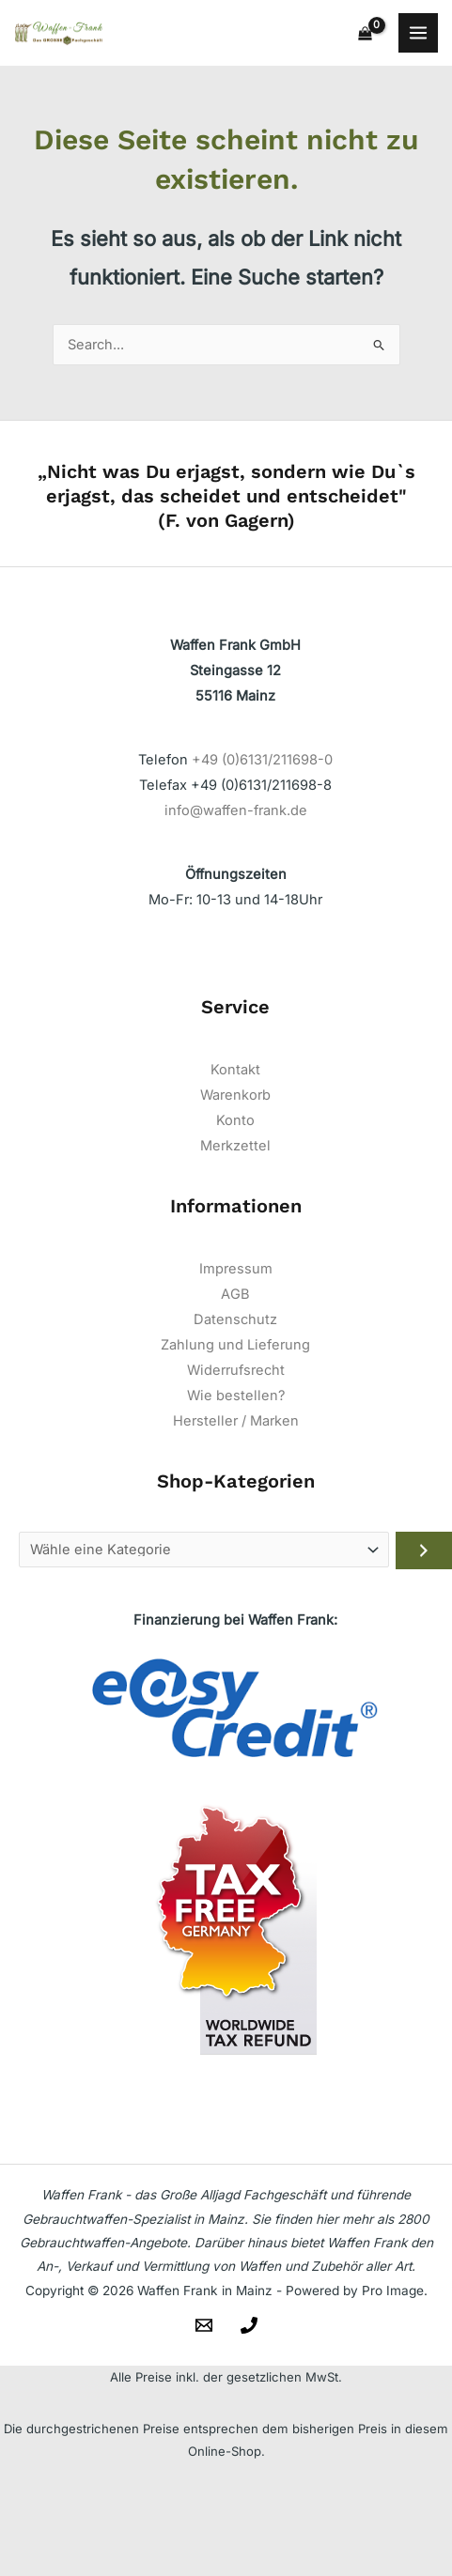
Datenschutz (235, 1319)
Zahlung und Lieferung (235, 1344)
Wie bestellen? (236, 1395)
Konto (235, 1120)
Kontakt (235, 1069)
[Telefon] (249, 2325)
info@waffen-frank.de (235, 810)
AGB (235, 1294)
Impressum (236, 1268)
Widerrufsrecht (236, 1370)
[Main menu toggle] (418, 33)
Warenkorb (235, 1095)
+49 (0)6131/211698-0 (262, 759)
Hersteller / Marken (236, 1420)
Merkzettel (235, 1145)
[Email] (203, 2325)
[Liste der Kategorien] (204, 1549)
